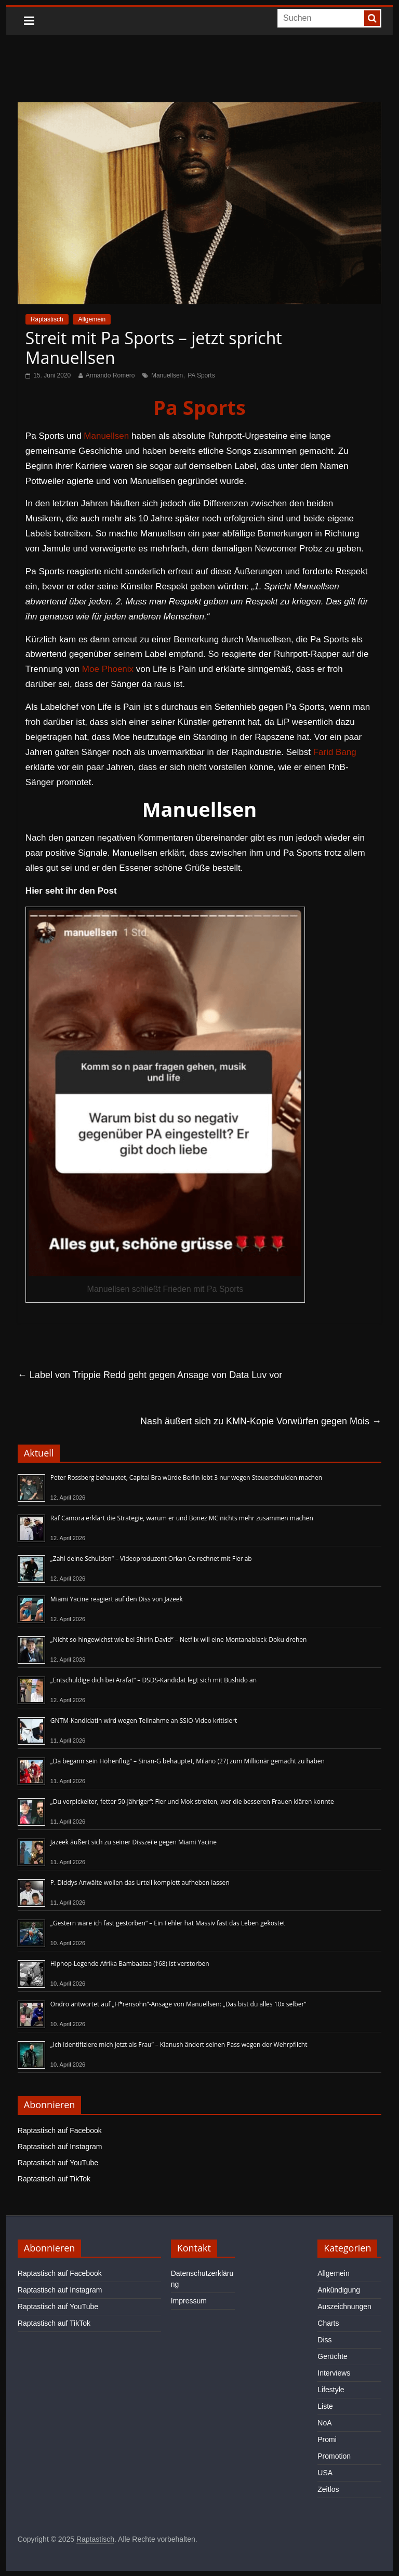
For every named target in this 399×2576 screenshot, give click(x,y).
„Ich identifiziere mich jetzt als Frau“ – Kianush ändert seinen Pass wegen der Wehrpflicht (179, 2044)
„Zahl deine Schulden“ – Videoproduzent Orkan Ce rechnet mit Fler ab (151, 1558)
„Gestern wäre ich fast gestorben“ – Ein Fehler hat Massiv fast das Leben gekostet (167, 1923)
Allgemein (91, 319)
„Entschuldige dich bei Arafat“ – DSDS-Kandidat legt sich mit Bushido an (153, 1680)
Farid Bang (334, 752)
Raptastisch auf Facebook (60, 2130)
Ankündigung (338, 2290)
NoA (324, 2423)
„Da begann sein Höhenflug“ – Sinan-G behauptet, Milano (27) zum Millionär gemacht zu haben (187, 1761)
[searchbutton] (372, 18)
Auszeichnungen (344, 2306)
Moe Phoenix (108, 669)
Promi (327, 2439)
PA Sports (201, 375)
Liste (325, 2406)
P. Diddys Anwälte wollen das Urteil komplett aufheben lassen (140, 1882)
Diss (324, 2340)
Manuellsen (167, 375)
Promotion (334, 2456)
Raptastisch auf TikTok (54, 2179)
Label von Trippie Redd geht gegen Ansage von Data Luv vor (150, 1375)
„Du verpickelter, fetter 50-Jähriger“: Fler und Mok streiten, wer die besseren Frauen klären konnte (192, 1801)
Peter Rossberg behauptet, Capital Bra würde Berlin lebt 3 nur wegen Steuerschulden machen (186, 1477)
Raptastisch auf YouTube (58, 2163)
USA (324, 2473)
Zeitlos (328, 2489)
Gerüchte (332, 2356)
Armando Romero (110, 375)
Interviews (333, 2373)
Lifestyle (330, 2389)
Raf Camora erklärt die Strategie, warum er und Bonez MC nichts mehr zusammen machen (181, 1518)
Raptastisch (47, 319)
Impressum (189, 2301)
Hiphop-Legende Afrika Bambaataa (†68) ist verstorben (129, 1963)
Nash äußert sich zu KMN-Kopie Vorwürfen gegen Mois (260, 1421)
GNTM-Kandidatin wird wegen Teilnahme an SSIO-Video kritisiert (143, 1720)
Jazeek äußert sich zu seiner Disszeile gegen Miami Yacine (133, 1842)
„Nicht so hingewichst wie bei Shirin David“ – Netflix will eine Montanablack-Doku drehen (178, 1639)
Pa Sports (199, 407)
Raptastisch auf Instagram (60, 2146)
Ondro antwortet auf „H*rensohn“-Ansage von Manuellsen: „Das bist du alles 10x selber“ (178, 2004)
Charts (328, 2323)
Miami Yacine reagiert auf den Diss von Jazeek (116, 1599)
